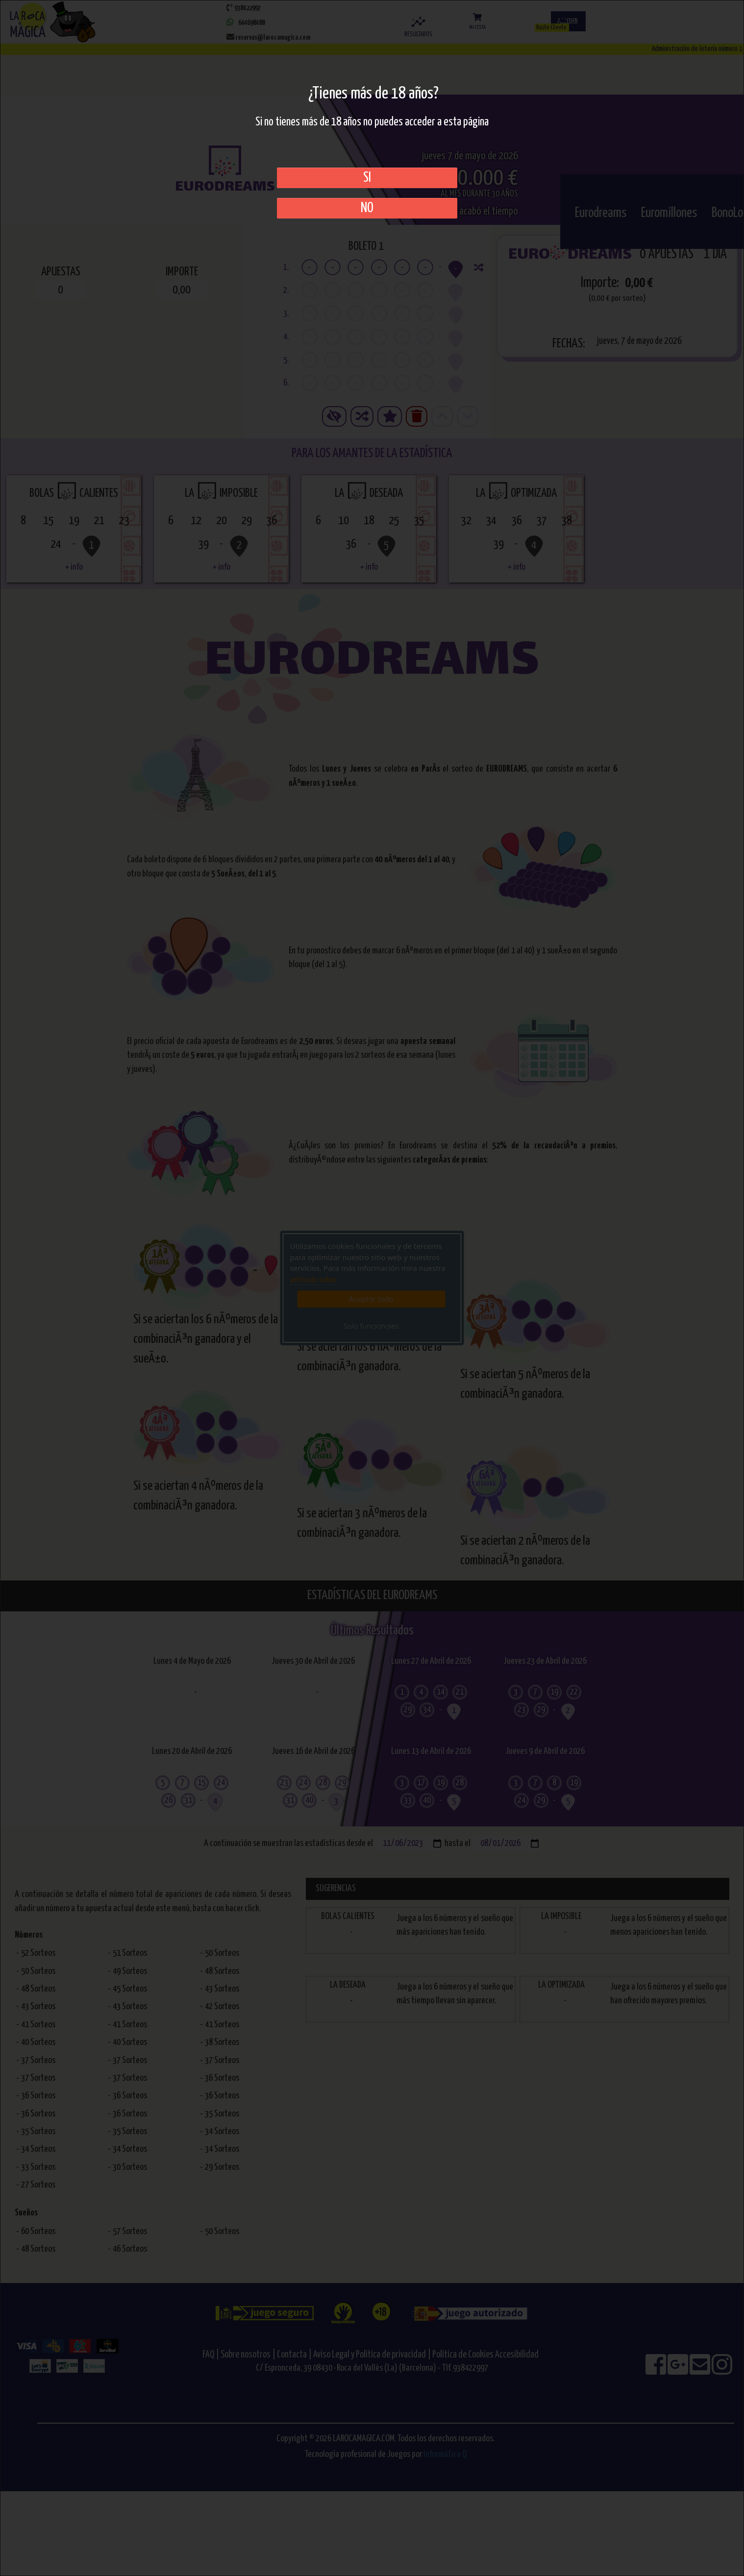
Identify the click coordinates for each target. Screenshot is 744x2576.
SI (367, 178)
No (367, 208)
